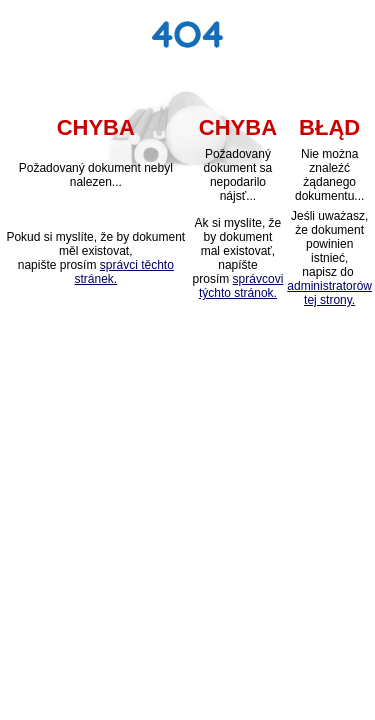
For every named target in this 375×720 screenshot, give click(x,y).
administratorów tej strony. (329, 293)
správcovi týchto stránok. (241, 286)
